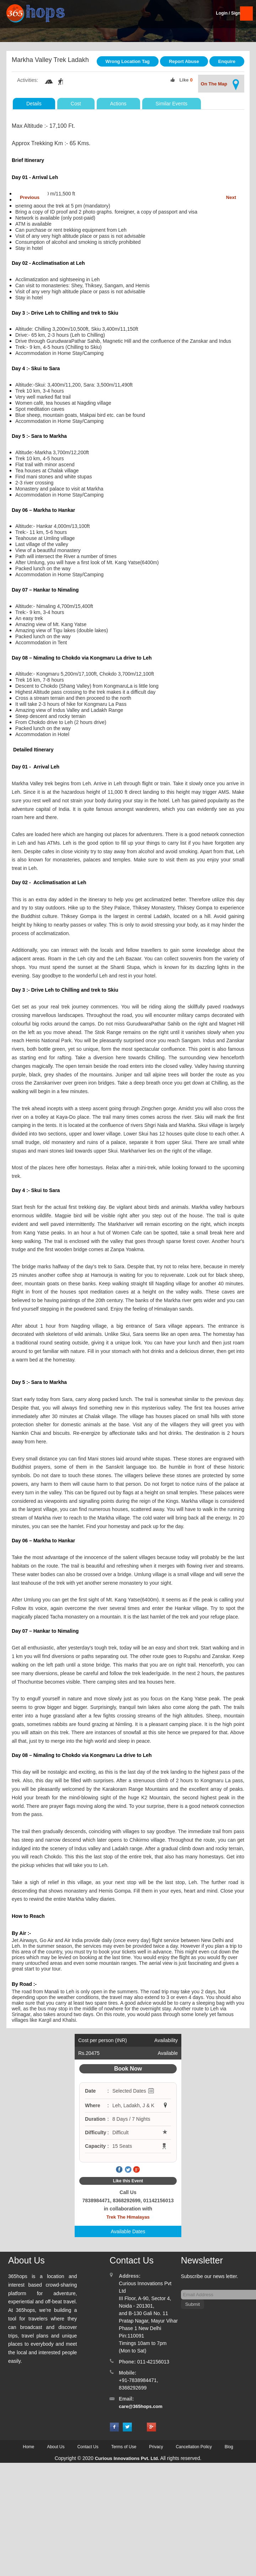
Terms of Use (124, 2446)
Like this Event (128, 2180)
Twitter (128, 2169)
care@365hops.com (140, 2406)
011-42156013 (153, 2362)
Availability (166, 2040)
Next (231, 197)
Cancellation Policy (194, 2446)
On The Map (221, 84)
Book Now (128, 2069)
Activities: (27, 80)
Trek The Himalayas (127, 2217)
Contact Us (87, 2446)
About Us (55, 2446)
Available (168, 2053)
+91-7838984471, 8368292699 (138, 2384)
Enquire (226, 61)
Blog (229, 2446)
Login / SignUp (231, 13)
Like (183, 80)
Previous (29, 197)
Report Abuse (184, 61)
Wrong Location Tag (128, 61)
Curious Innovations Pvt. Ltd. (127, 2458)
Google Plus (136, 2169)
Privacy (156, 2446)
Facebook (119, 2169)
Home (28, 2446)
